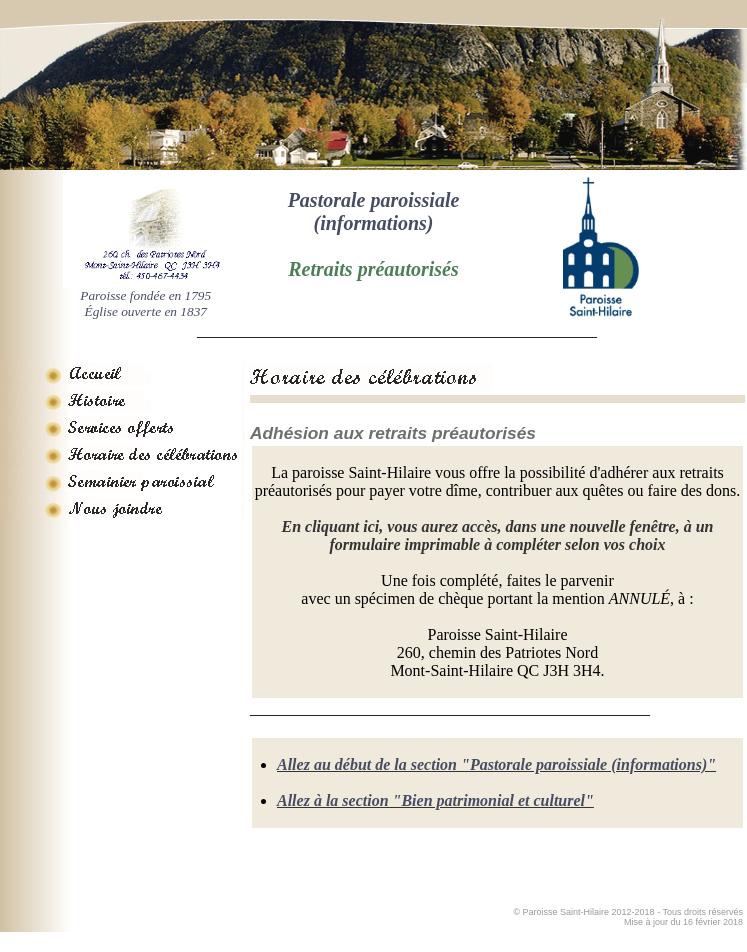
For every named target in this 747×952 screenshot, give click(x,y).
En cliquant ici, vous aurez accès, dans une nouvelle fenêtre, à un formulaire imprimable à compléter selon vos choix (497, 535)
